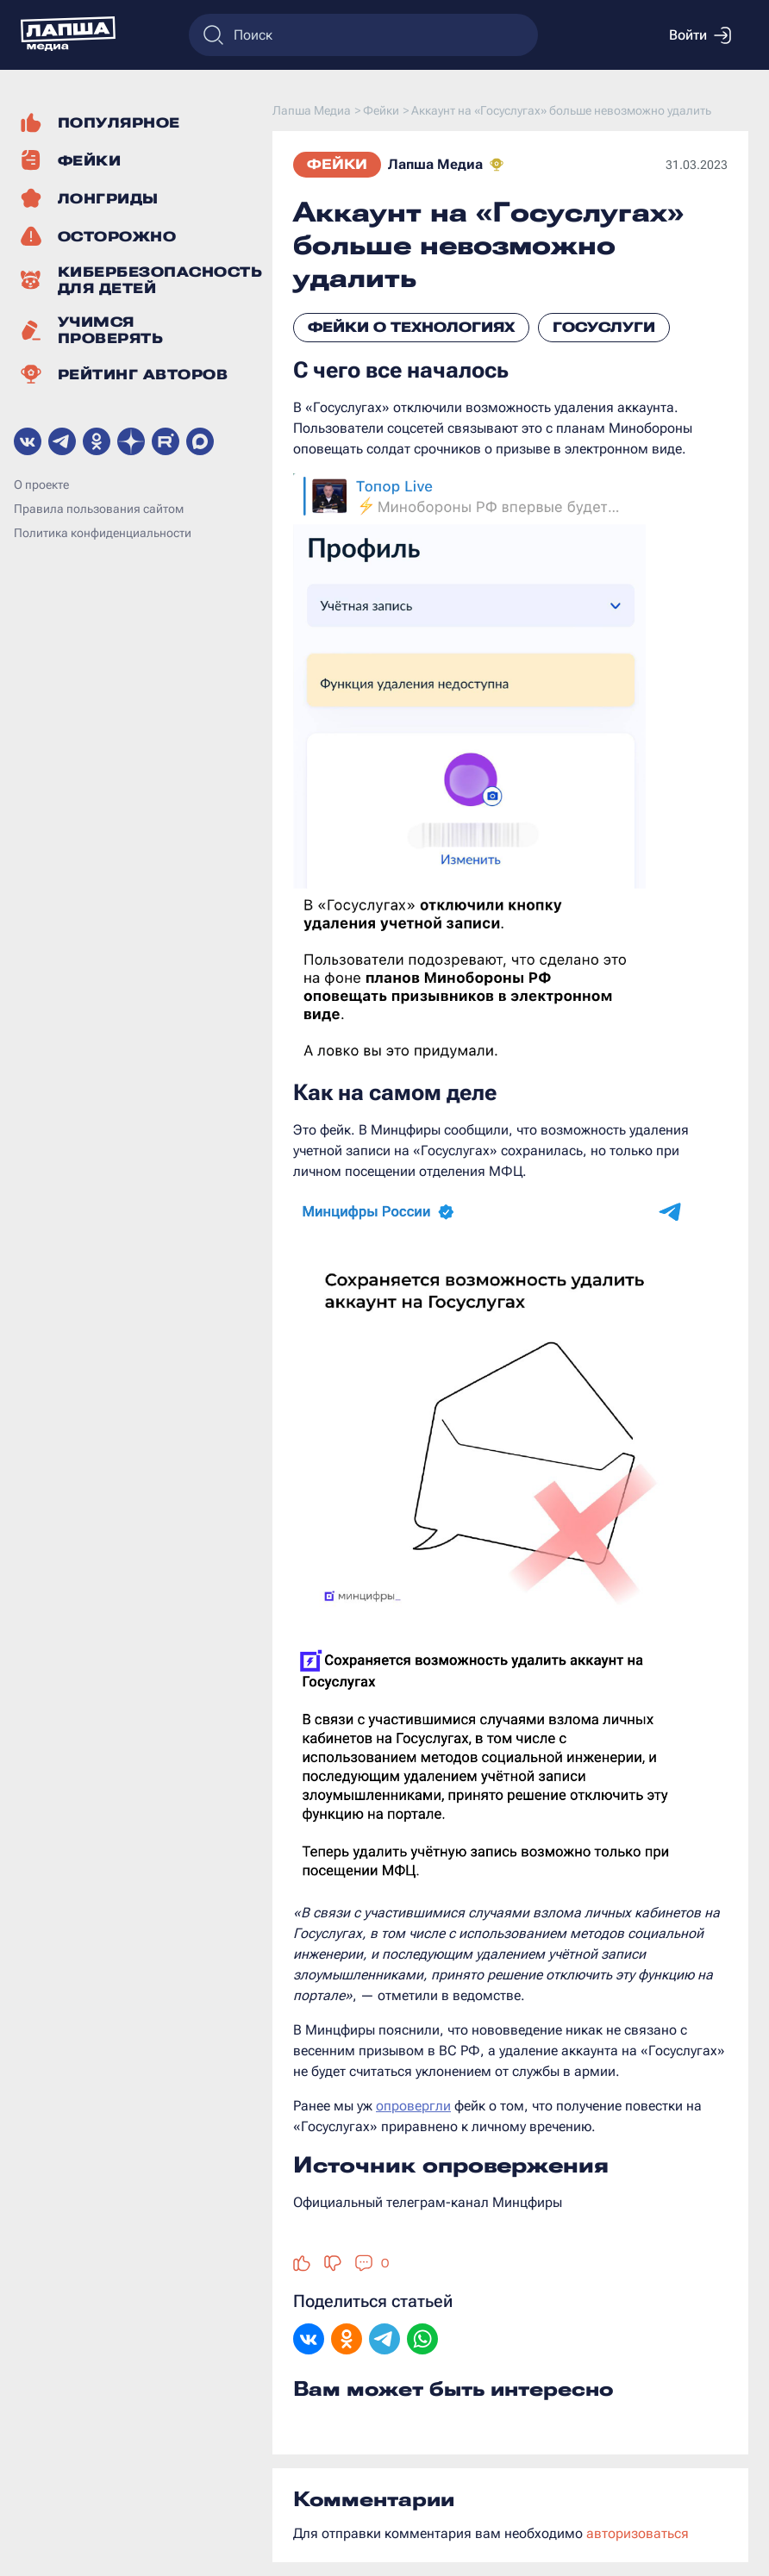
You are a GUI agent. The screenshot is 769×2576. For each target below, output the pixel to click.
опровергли (413, 2106)
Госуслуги (604, 327)
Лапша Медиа (435, 164)
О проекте (41, 484)
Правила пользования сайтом (99, 509)
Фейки (337, 164)
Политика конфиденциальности (102, 533)
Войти (700, 35)
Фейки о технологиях (411, 327)
